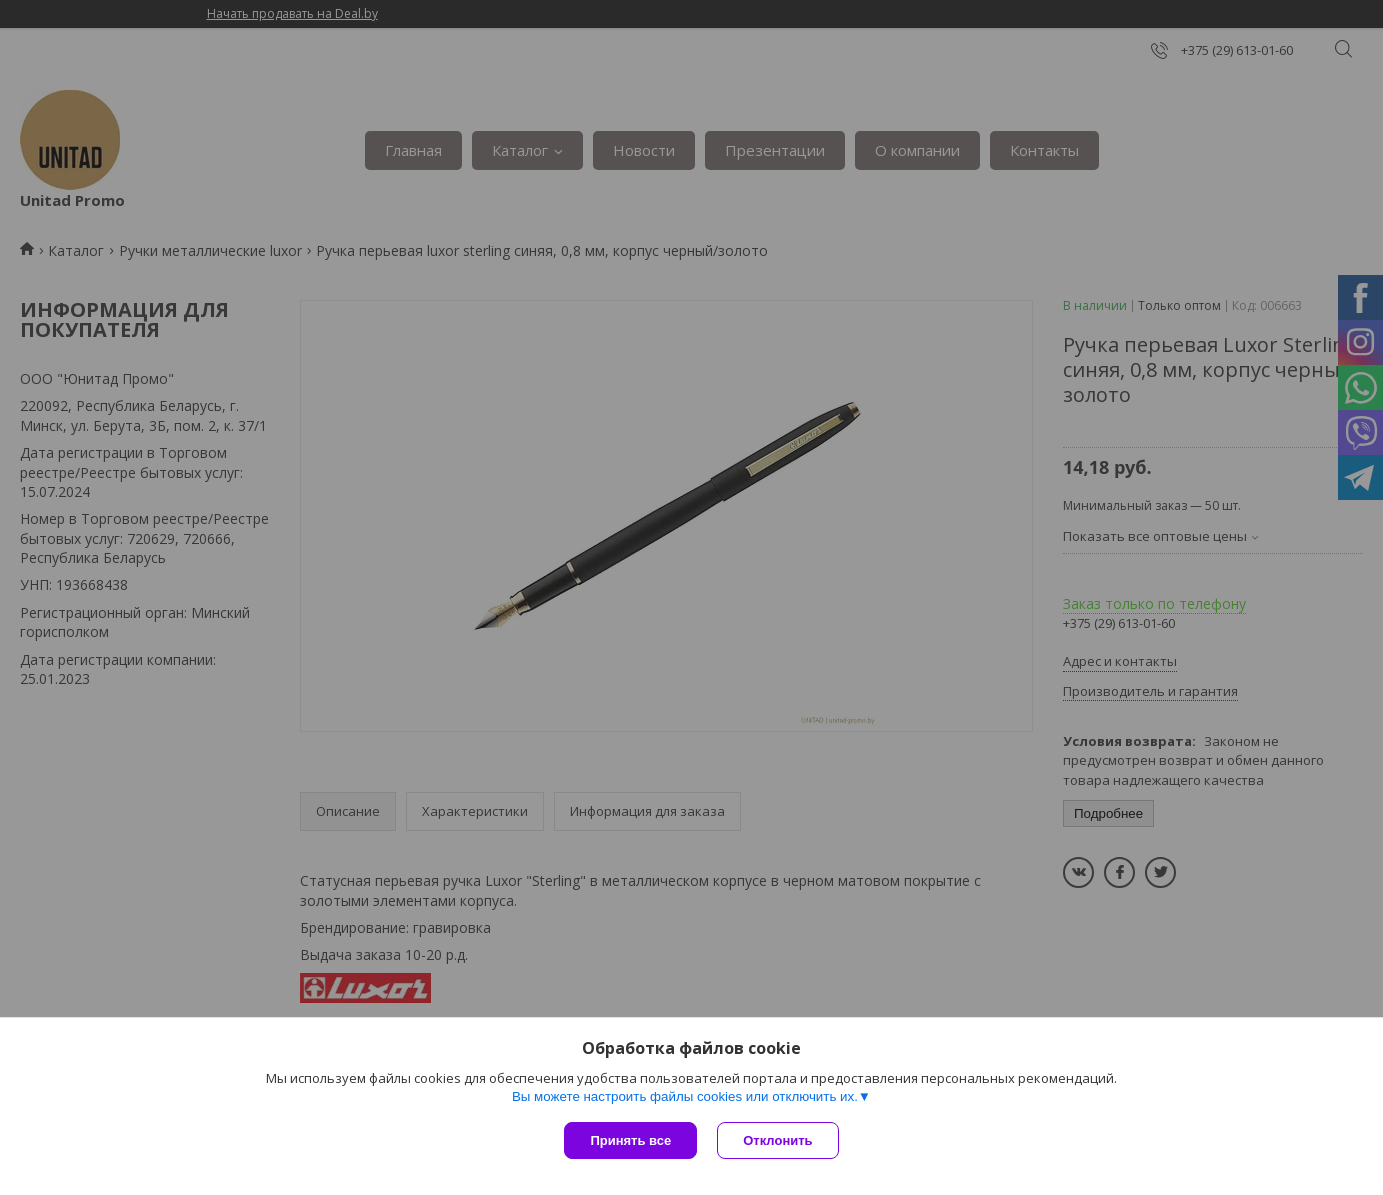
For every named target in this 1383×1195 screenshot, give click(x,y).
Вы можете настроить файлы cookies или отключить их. (685, 1096)
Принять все (630, 1140)
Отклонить (777, 1140)
